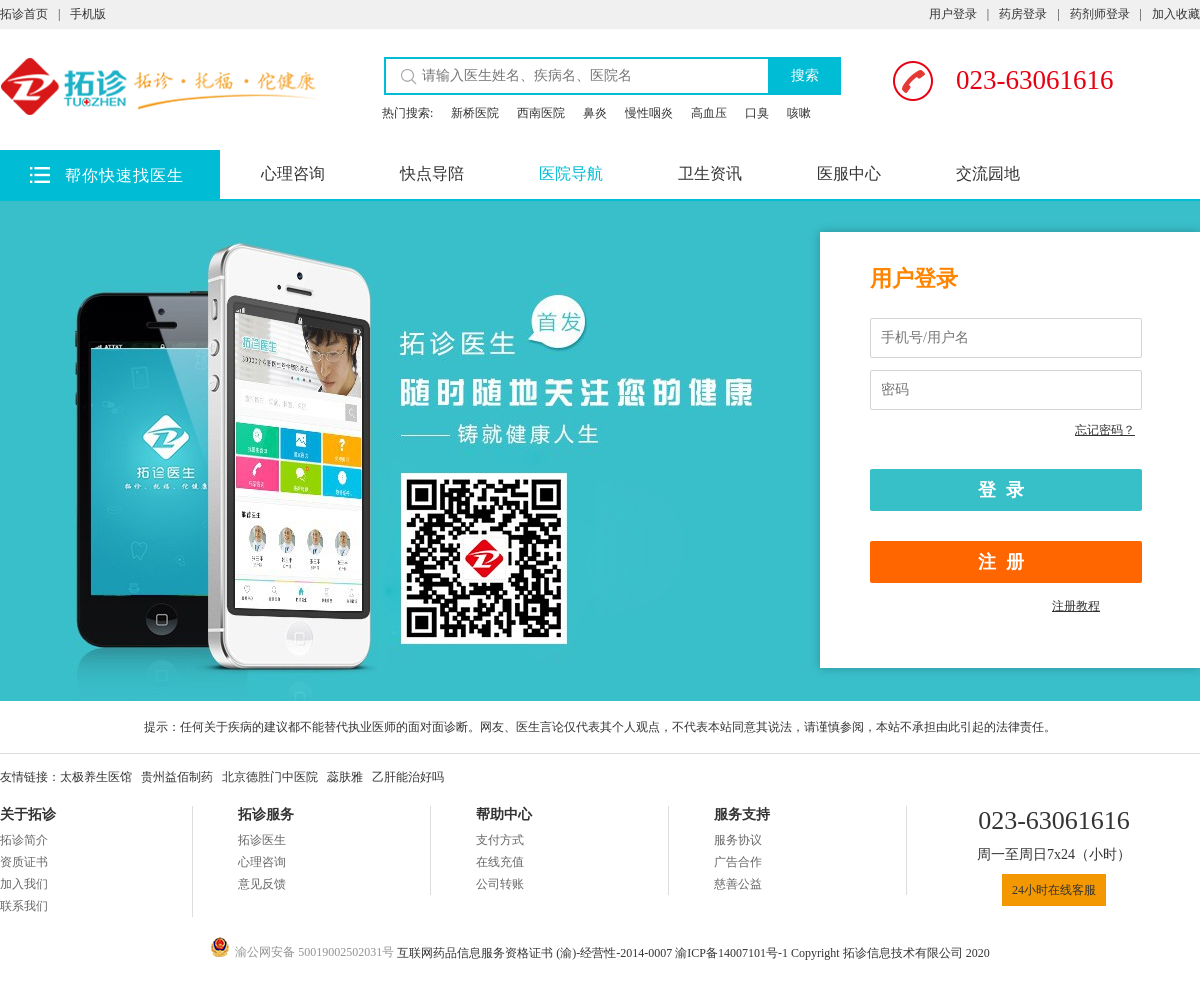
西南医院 (541, 113)
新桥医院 (475, 113)
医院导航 (571, 173)
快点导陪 (432, 173)
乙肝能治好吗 (408, 777)
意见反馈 (262, 884)
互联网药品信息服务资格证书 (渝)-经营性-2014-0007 (536, 953)
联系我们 (24, 906)
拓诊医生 (262, 840)
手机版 (88, 14)
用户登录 (953, 14)
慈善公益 (738, 884)
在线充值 (500, 862)
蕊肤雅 (345, 777)
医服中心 (849, 173)
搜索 (805, 75)
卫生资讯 (710, 173)
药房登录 (1023, 14)
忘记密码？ (1105, 430)
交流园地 (988, 173)
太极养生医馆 (96, 777)
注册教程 (1076, 606)
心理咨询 (293, 173)
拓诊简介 (24, 840)
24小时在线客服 (1054, 890)
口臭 (757, 113)
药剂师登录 (1100, 14)
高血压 (709, 113)
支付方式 (500, 840)
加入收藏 (1176, 14)
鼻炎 (595, 113)
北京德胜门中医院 (270, 777)
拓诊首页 (24, 14)
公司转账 (500, 884)
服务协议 (738, 840)
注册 (1006, 562)
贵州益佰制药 (177, 777)
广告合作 (738, 862)
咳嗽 (799, 113)
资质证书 (24, 862)
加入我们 (24, 884)
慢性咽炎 (649, 113)
